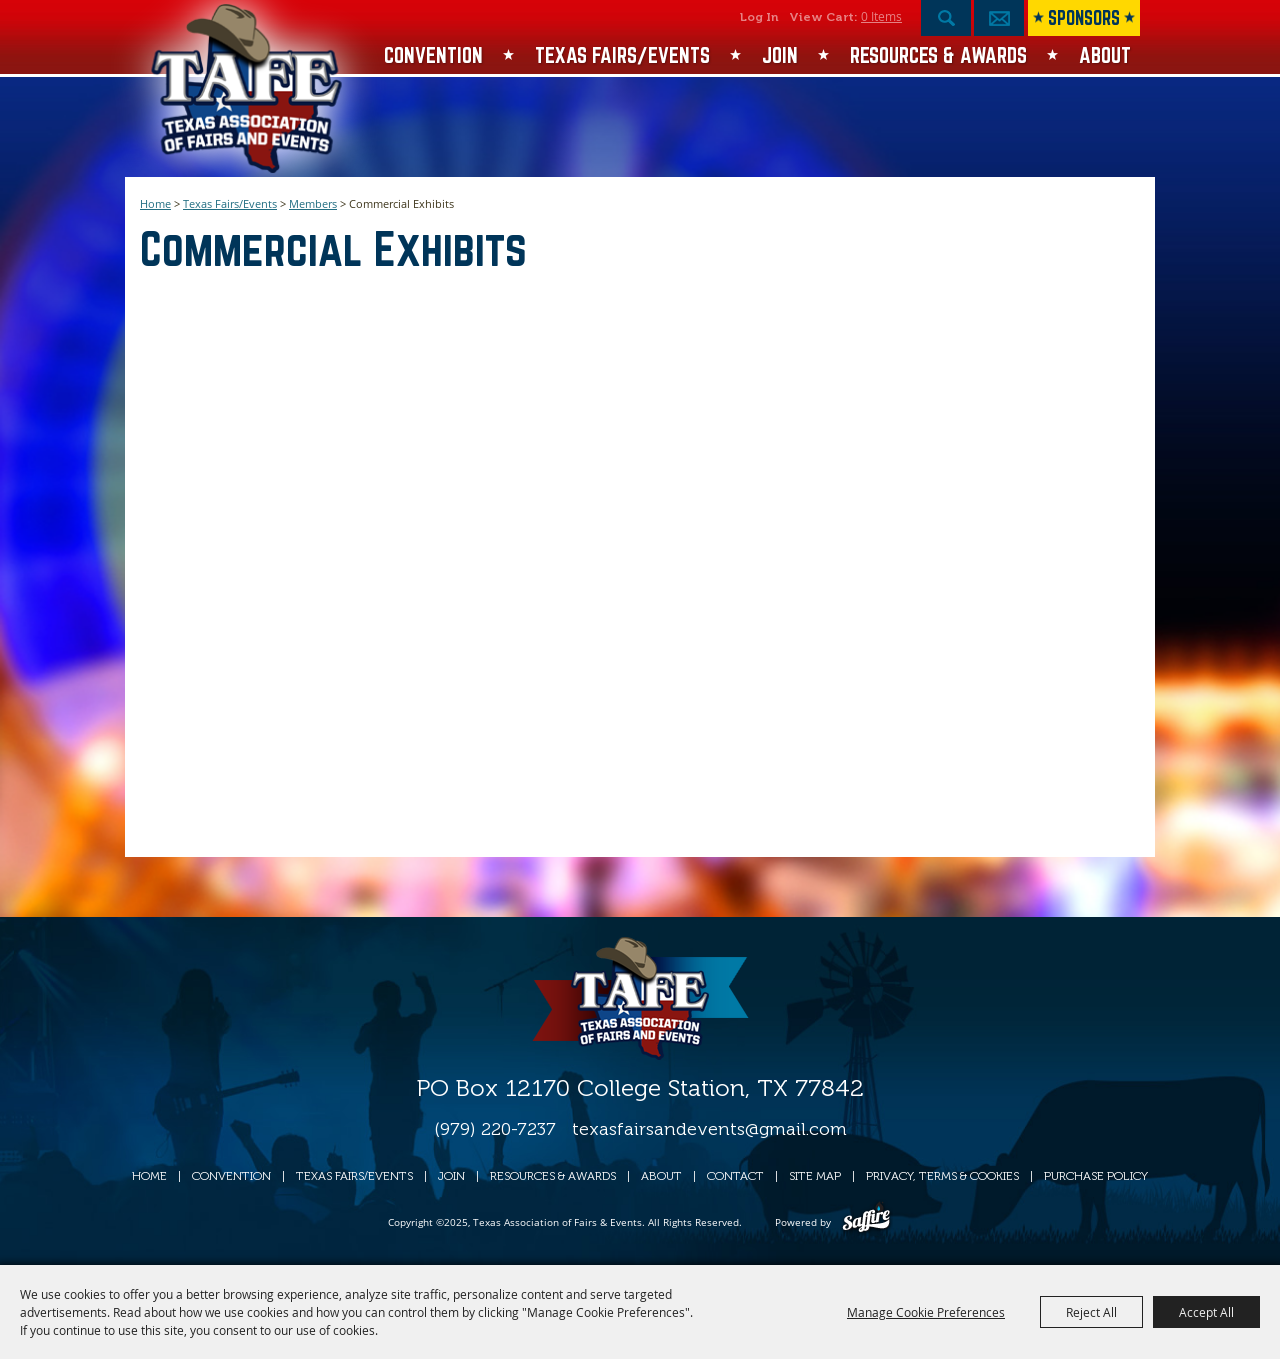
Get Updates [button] (999, 18)
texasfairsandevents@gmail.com (709, 1129)
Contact (735, 1176)
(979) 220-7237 (495, 1129)
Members (313, 203)
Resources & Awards (938, 55)
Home (155, 203)
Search (946, 18)
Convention (433, 55)
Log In (759, 17)
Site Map (815, 1176)
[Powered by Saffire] (866, 1222)
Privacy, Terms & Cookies (942, 1176)
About (1105, 55)
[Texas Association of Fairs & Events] (248, 89)
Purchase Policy (1096, 1176)
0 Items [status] (881, 16)
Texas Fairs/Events (622, 55)
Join (780, 55)
